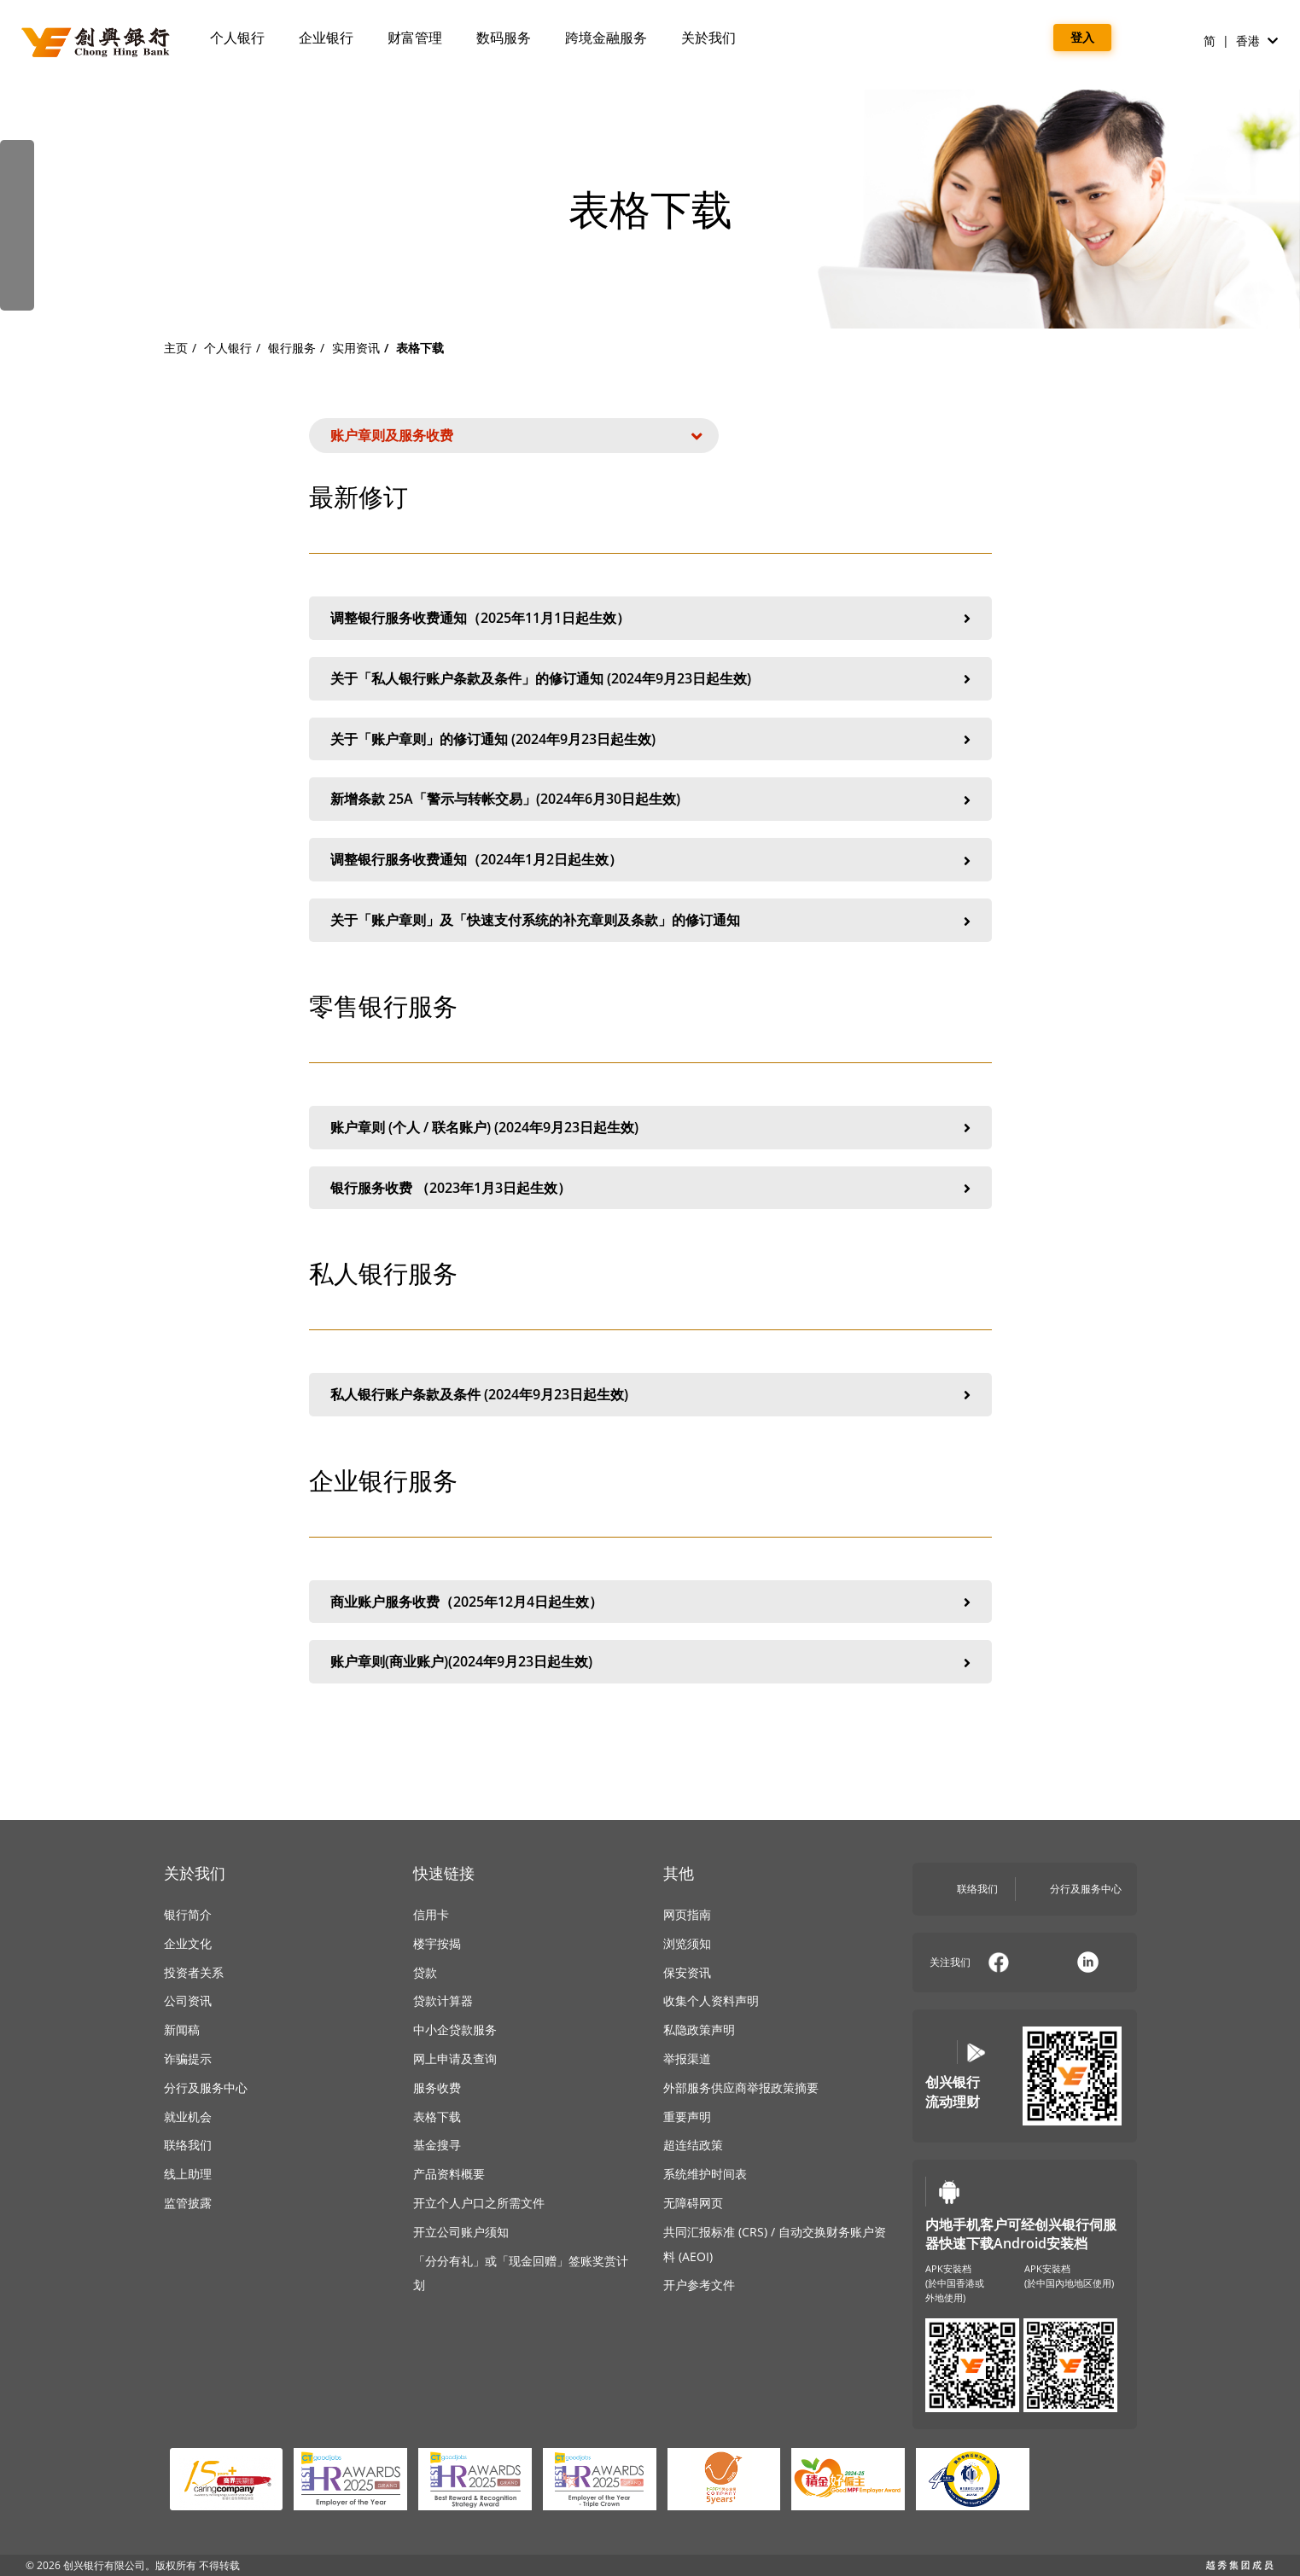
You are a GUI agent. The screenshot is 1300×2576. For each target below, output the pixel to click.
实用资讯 (356, 348)
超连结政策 (693, 2145)
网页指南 (687, 1914)
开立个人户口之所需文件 (479, 2203)
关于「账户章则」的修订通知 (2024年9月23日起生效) (650, 740)
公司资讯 (188, 2000)
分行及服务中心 (206, 2087)
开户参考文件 (699, 2285)
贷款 (425, 1972)
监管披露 (188, 2203)
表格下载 (437, 2116)
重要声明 (687, 2116)
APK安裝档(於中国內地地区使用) (1069, 2275)
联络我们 (188, 2145)
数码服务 (503, 37)
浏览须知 (687, 1943)
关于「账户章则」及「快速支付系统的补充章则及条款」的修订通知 (650, 920)
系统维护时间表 (705, 2174)
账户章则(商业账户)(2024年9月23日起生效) (650, 1662)
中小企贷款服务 (455, 2029)
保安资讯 (687, 1972)
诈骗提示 (188, 2058)
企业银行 (326, 37)
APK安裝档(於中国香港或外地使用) (954, 2283)
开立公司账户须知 (461, 2232)
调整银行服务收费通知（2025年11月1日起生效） (650, 618)
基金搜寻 (437, 2145)
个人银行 (237, 37)
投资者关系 (194, 1972)
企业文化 (188, 1943)
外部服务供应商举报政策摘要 (741, 2087)
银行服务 (292, 348)
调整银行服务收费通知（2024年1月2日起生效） (650, 860)
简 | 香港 (1241, 40)
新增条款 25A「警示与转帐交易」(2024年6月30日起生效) (650, 799)
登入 (1082, 37)
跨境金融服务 (606, 37)
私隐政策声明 (699, 2029)
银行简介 (188, 1914)
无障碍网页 (693, 2203)
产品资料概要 (449, 2174)
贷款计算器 (443, 2000)
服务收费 (437, 2087)
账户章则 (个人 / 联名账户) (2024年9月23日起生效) (650, 1128)
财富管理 (415, 37)
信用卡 (431, 1914)
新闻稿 (182, 2029)
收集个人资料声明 (711, 2000)
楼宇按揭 (437, 1943)
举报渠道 (687, 2058)
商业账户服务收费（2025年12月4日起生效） (650, 1602)
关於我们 (708, 37)
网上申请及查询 (455, 2058)
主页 (176, 348)
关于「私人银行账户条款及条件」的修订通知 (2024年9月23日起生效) (650, 679)
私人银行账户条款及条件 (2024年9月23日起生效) (650, 1395)
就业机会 (188, 2116)
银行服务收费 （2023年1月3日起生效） (650, 1188)
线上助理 (188, 2174)
